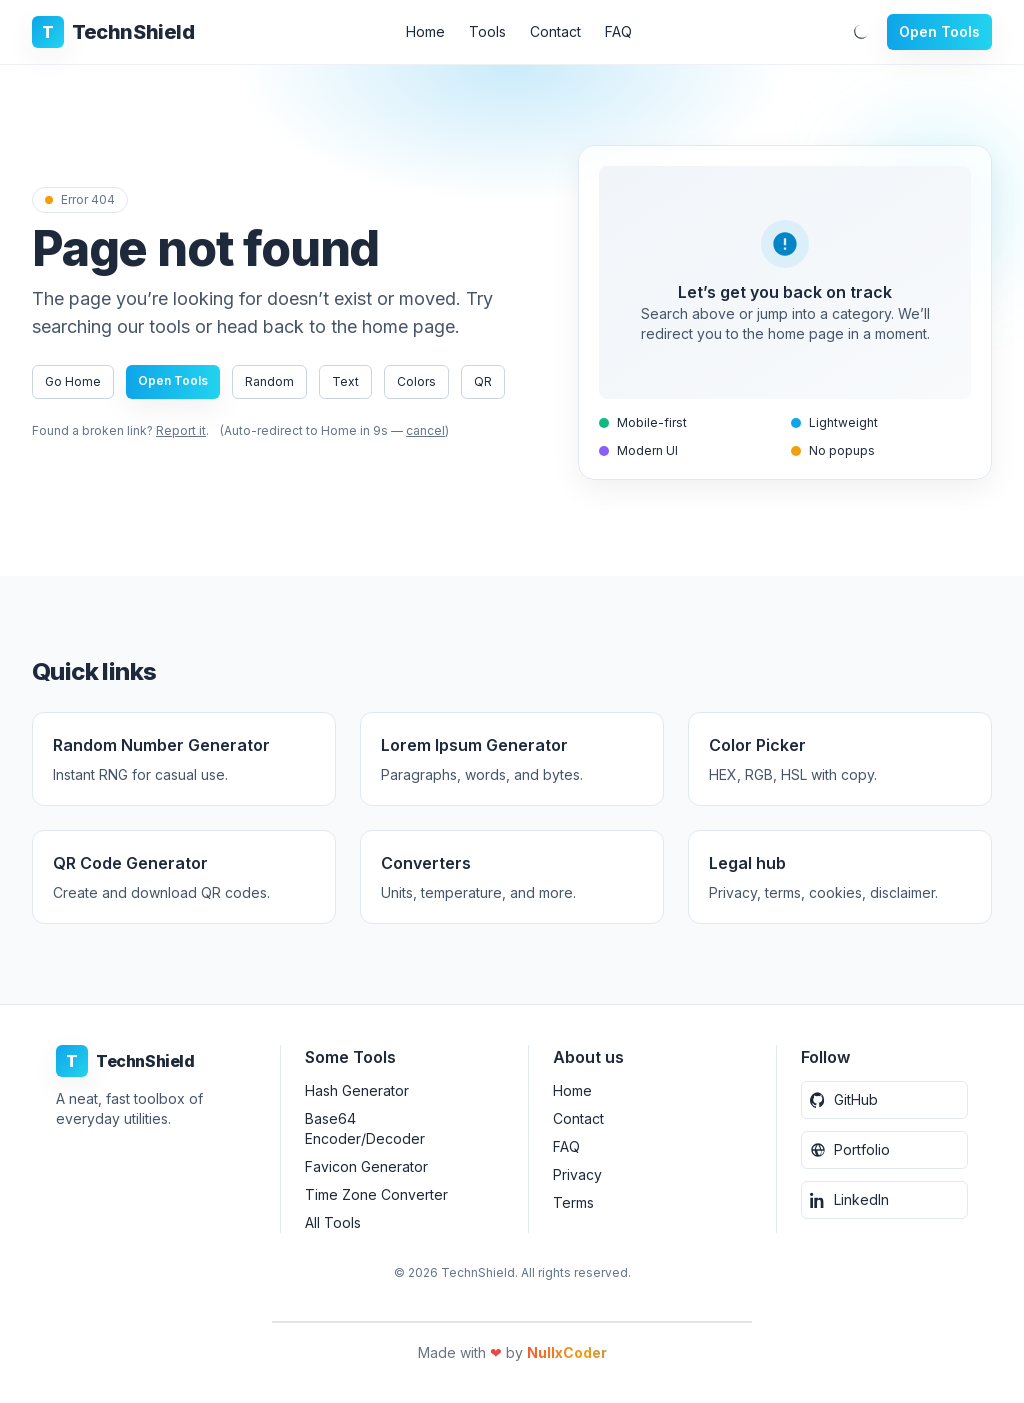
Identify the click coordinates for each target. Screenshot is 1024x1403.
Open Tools (939, 31)
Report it (181, 430)
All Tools (333, 1222)
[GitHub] (884, 1100)
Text (345, 381)
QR (483, 381)
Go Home (73, 381)
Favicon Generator (366, 1166)
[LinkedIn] (884, 1200)
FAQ (618, 31)
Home (425, 31)
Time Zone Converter (376, 1194)
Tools (487, 31)
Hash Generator (357, 1090)
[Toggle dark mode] (861, 32)
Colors (416, 381)
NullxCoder (567, 1352)
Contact (555, 31)
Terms (573, 1202)
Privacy (577, 1174)
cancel (430, 430)
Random (269, 381)
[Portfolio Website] (884, 1150)
